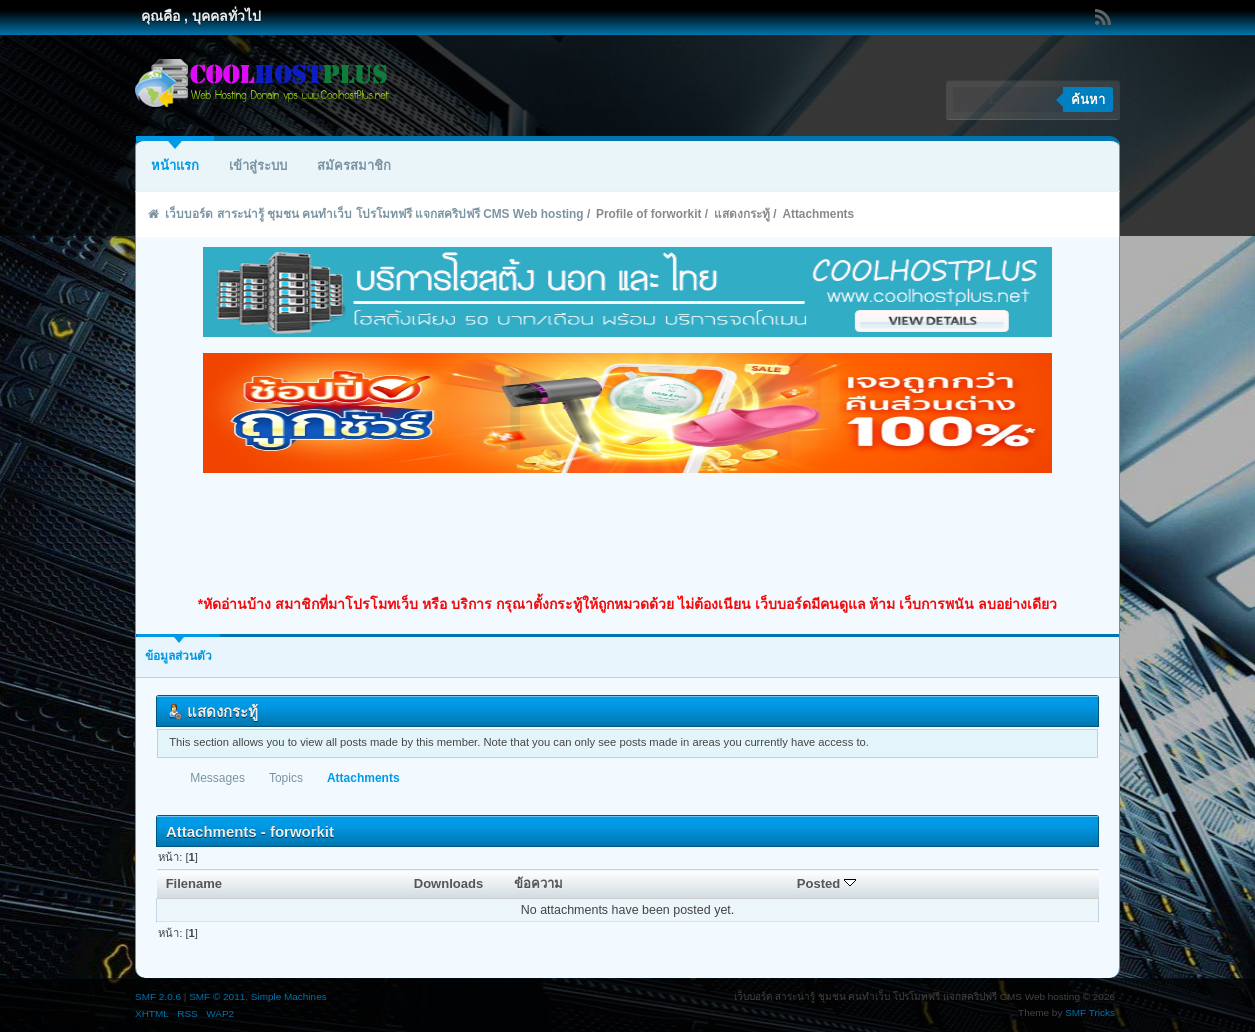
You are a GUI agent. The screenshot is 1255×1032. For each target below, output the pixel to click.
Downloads (449, 883)
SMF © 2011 (217, 996)
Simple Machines (289, 996)
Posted (826, 883)
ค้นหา (1088, 99)
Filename (194, 883)
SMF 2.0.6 (158, 996)
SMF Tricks (1090, 1012)
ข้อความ (538, 883)
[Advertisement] (628, 534)
